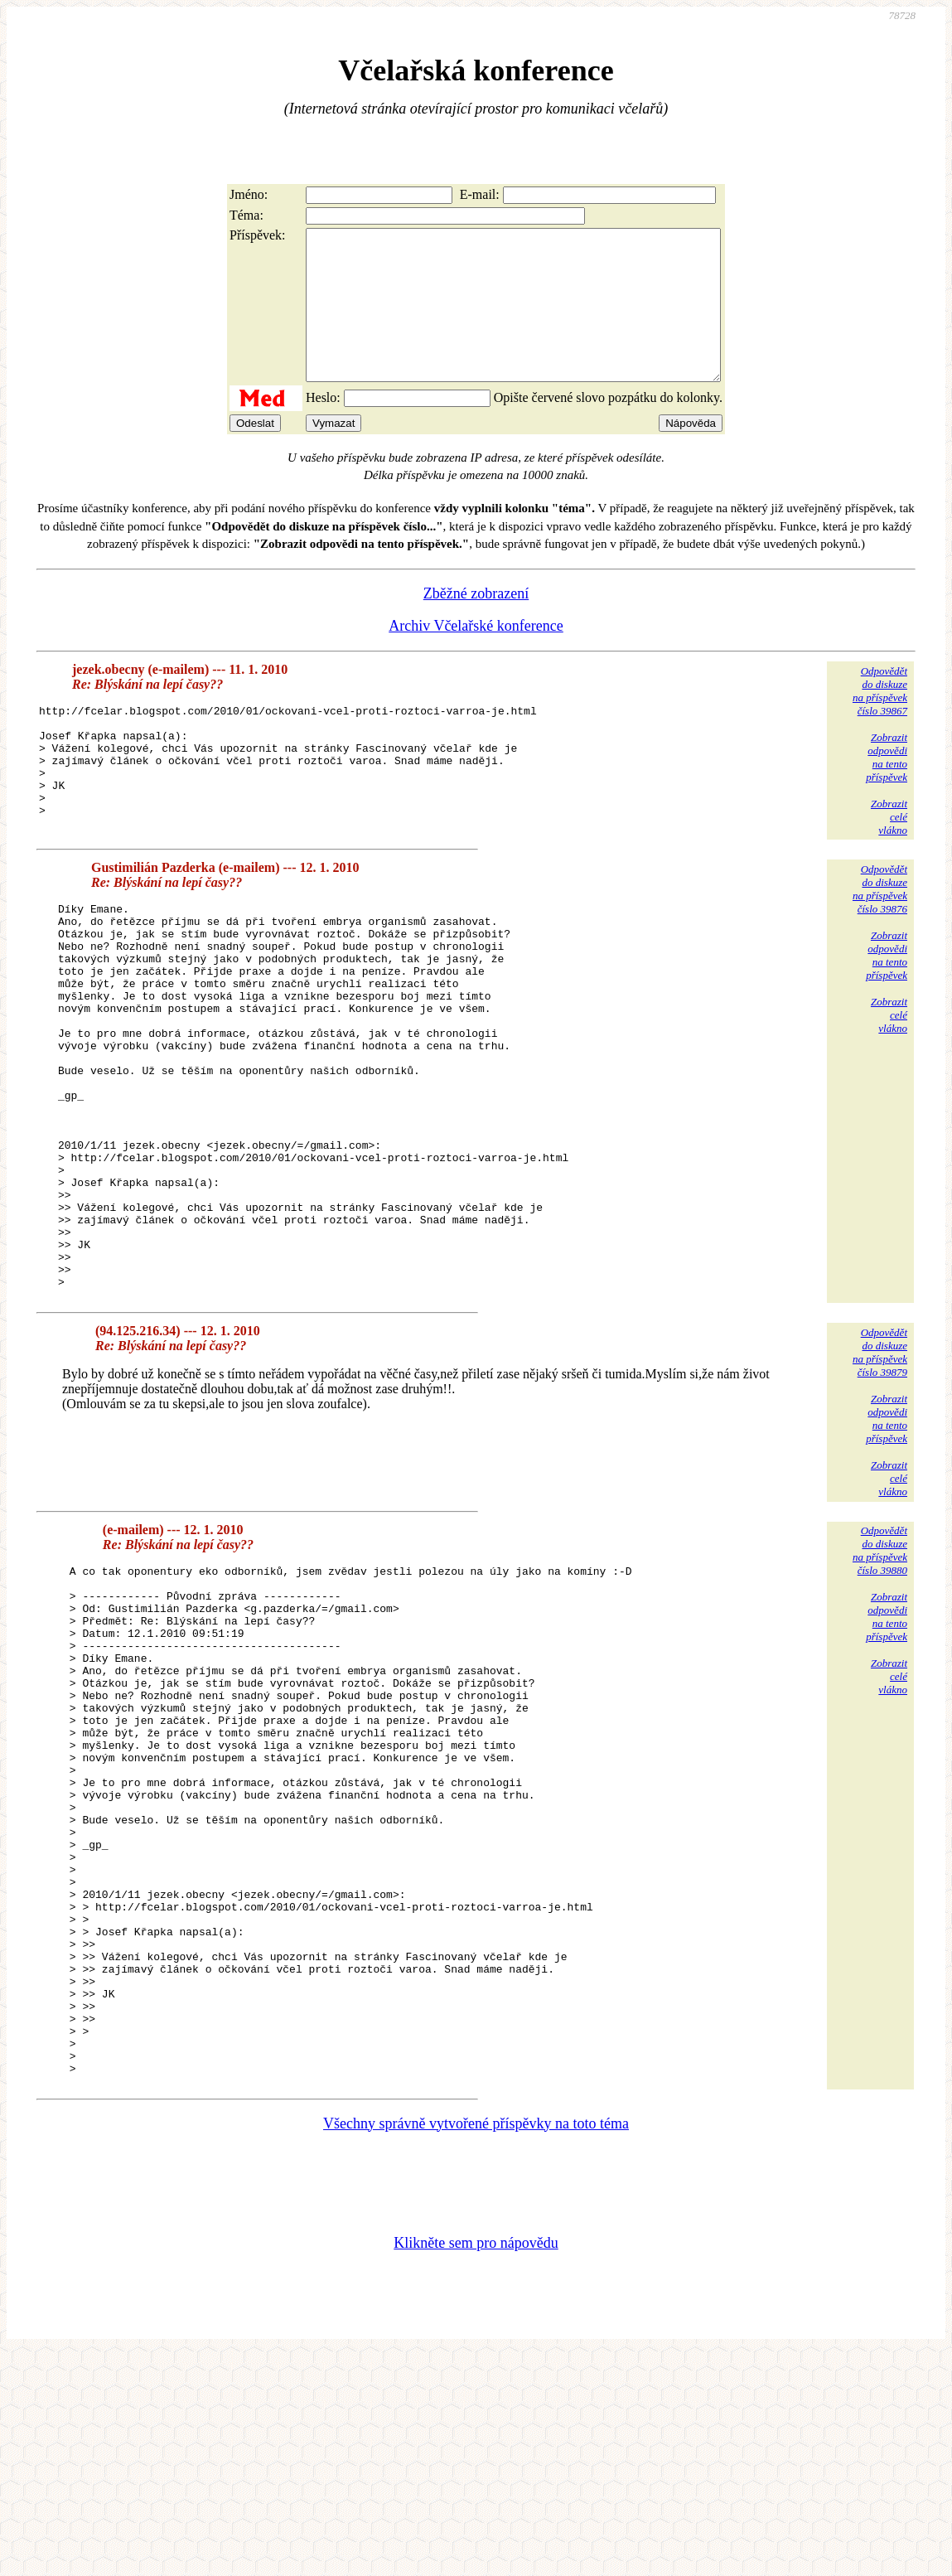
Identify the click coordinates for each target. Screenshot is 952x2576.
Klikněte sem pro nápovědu (476, 2465)
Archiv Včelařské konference (476, 655)
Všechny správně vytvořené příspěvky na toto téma (476, 2345)
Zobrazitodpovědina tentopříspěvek (886, 787)
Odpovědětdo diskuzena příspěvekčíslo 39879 (880, 1473)
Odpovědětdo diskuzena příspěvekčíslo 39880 (880, 1671)
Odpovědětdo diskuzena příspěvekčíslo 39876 (880, 933)
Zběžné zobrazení (476, 623)
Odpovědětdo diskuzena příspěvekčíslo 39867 (880, 721)
